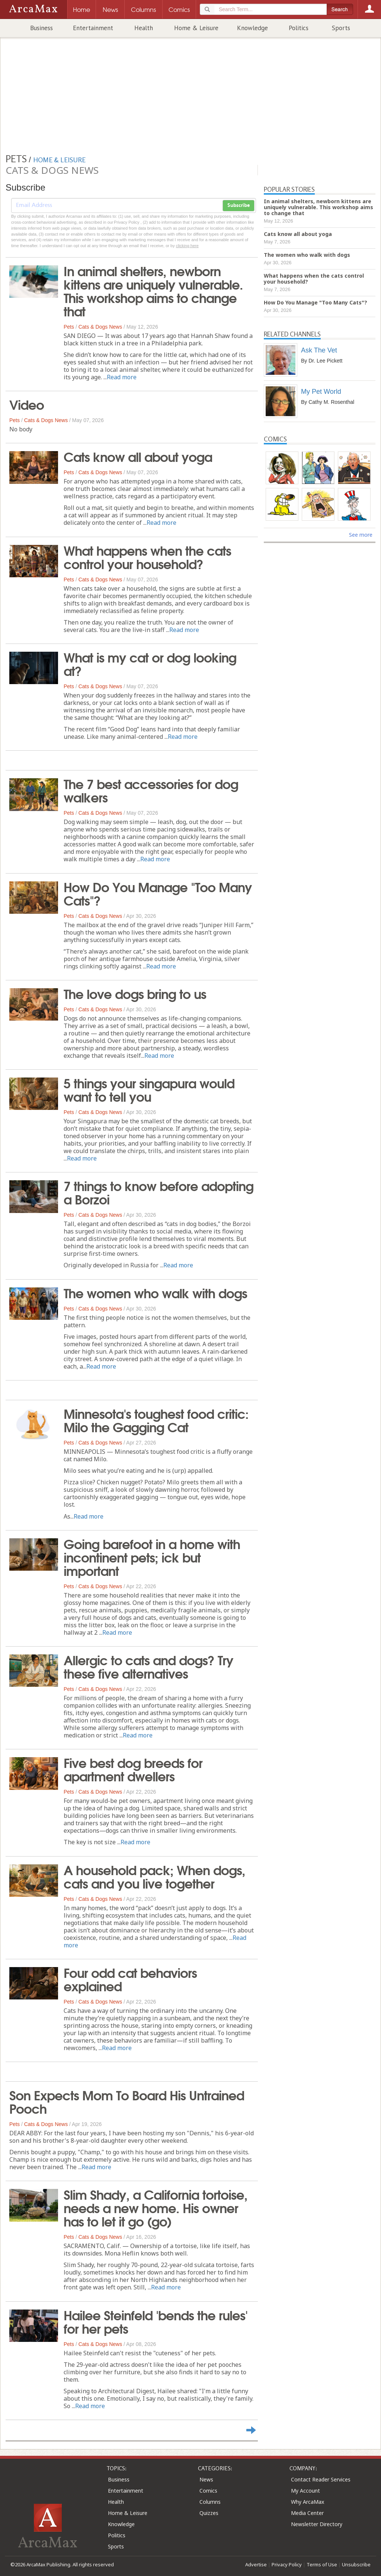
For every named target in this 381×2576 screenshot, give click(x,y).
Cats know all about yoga (138, 456)
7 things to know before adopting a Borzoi (158, 1191)
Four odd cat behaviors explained (130, 1978)
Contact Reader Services (320, 2479)
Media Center (307, 2512)
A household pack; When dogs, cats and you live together (154, 1876)
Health (143, 28)
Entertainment (93, 28)
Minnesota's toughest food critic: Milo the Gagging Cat (156, 1419)
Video (26, 404)
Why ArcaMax (307, 2501)
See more (360, 534)
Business (41, 28)
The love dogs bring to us (135, 993)
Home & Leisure (196, 28)
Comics (208, 2490)
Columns (210, 2501)
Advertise (256, 2564)
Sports (341, 28)
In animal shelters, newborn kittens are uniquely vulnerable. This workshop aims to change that (153, 290)
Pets (69, 327)
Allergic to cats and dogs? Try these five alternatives (148, 1666)
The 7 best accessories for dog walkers (151, 789)
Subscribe (238, 205)
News (206, 2479)
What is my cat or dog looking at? (150, 663)
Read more (122, 377)
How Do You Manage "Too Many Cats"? (158, 893)
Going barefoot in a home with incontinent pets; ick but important (152, 1556)
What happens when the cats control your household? (147, 556)
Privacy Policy (287, 2564)
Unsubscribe (356, 2564)
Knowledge (252, 28)
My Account (305, 2490)
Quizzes (208, 2512)
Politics (298, 28)
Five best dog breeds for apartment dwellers (133, 1768)
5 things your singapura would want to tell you (149, 1089)
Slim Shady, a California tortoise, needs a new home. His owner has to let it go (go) (155, 2207)
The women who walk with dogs (155, 1292)
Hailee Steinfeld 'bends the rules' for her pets (155, 2321)
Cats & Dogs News (100, 327)
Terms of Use (322, 2564)
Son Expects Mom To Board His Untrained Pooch (126, 2101)
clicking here (187, 245)
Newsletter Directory (316, 2524)
